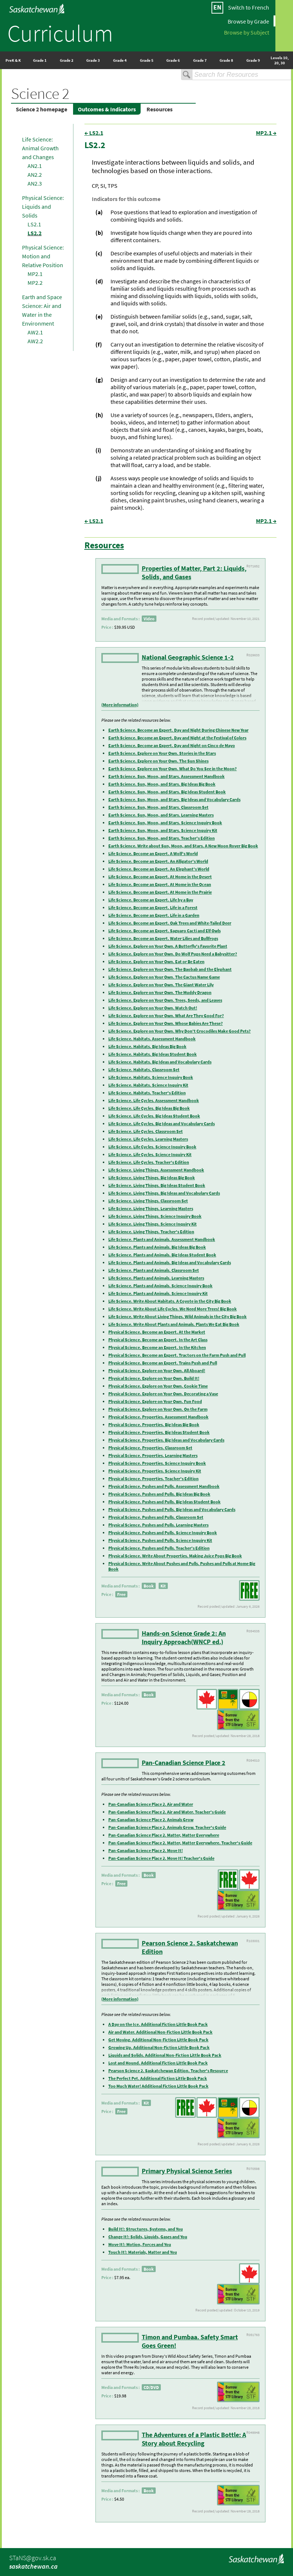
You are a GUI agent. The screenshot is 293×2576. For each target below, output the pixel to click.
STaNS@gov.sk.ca (32, 2558)
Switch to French (248, 7)
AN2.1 (35, 165)
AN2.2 (35, 174)
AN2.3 (35, 183)
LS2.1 (34, 224)
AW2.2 (35, 341)
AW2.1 (35, 332)
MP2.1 (35, 273)
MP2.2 (35, 282)
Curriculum (60, 33)
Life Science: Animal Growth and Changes (40, 148)
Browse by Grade (248, 21)
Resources (159, 109)
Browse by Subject (246, 32)
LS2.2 (34, 233)
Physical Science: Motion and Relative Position (43, 256)
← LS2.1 (93, 132)
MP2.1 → (266, 132)
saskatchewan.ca (33, 2566)
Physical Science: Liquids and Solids (43, 206)
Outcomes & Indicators (107, 109)
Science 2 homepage (41, 109)
